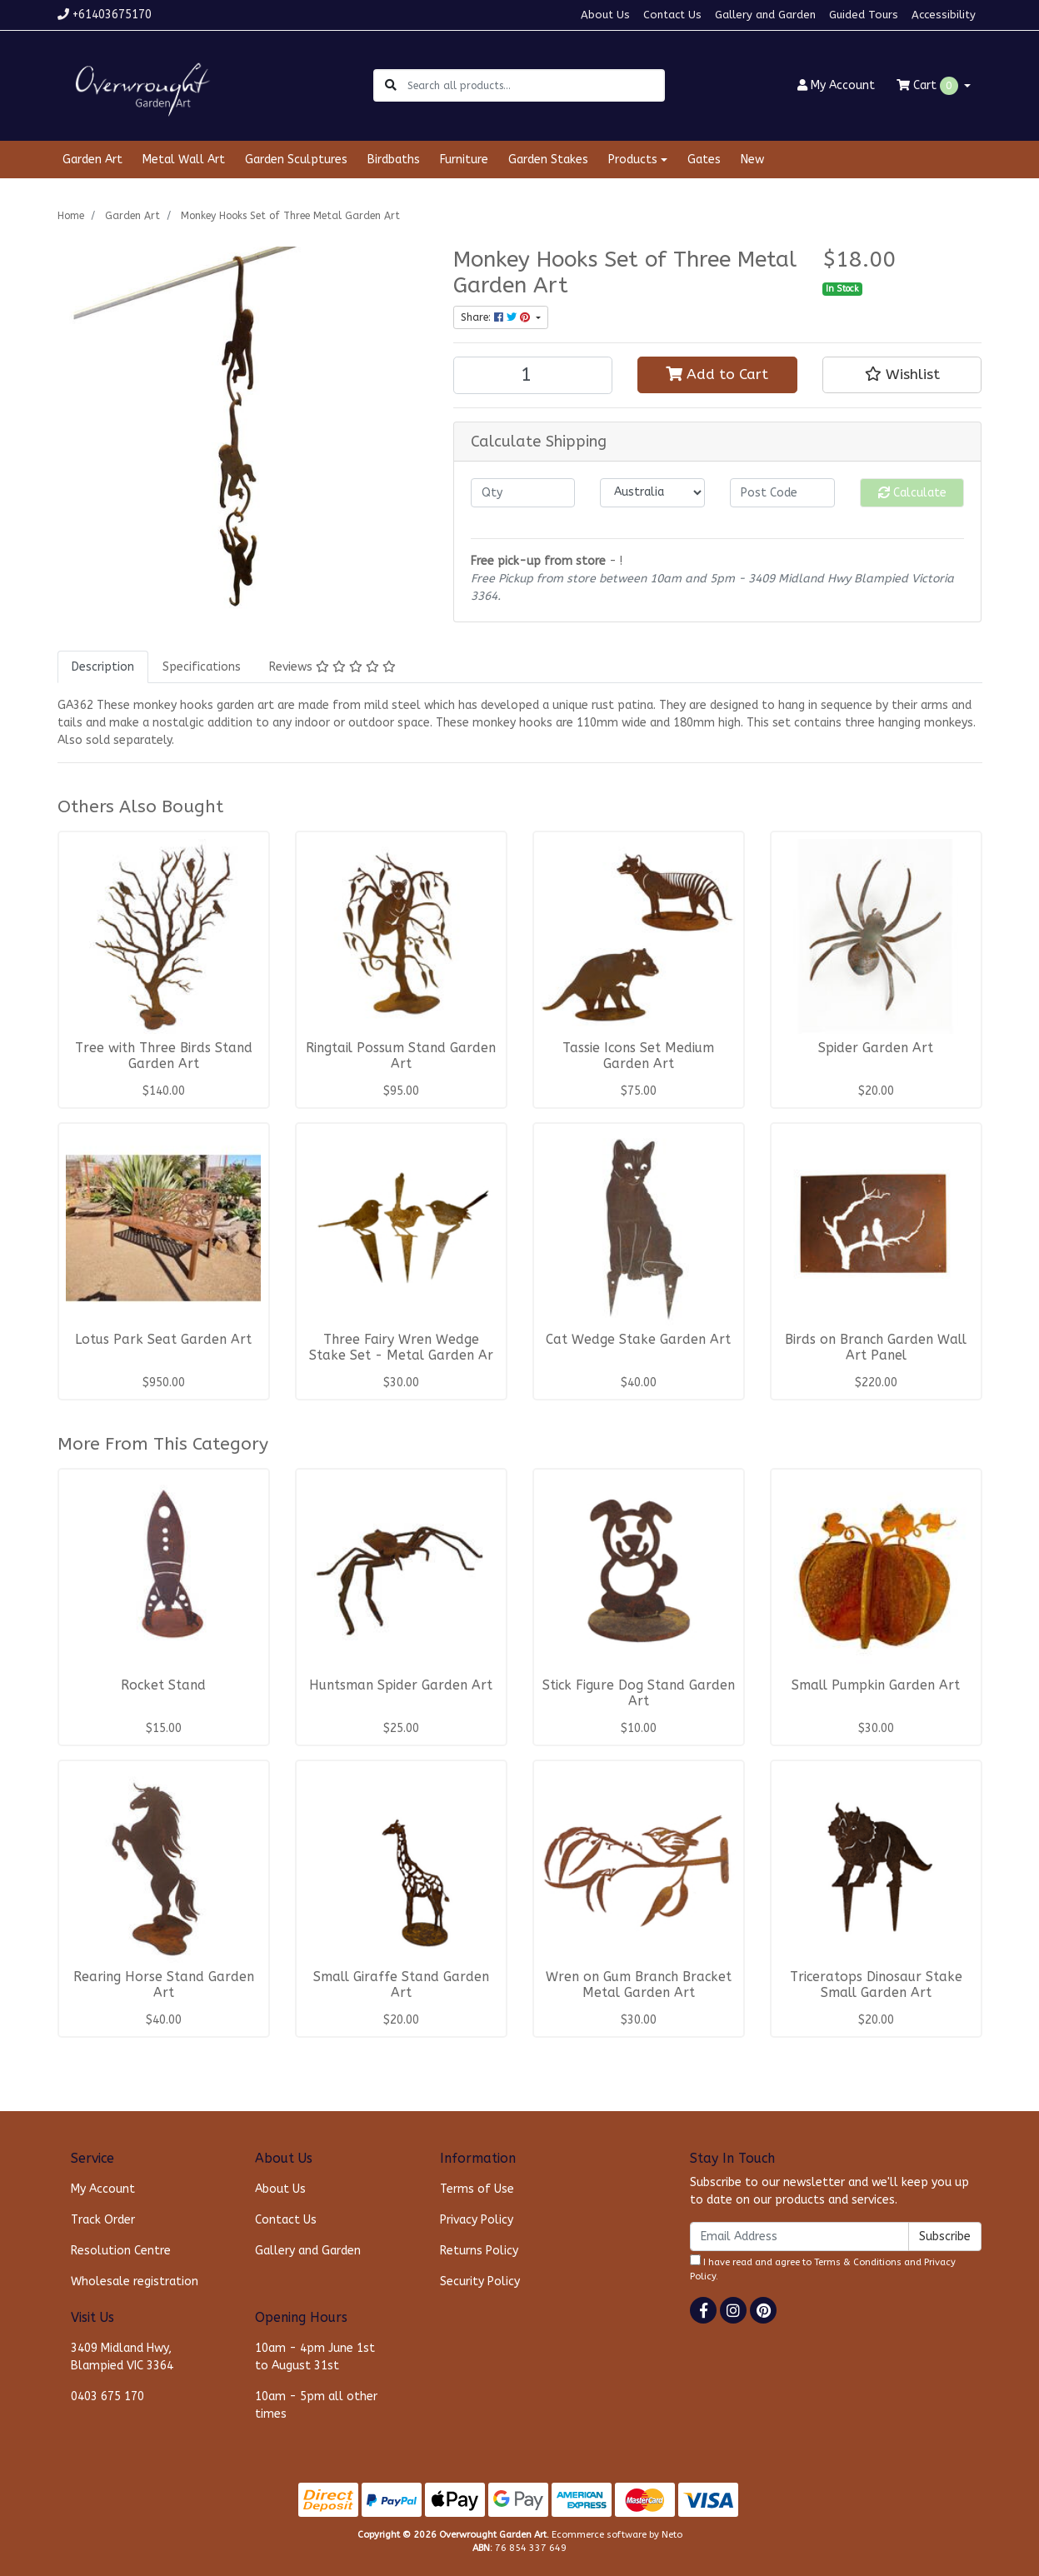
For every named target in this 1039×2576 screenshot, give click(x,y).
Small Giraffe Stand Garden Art (401, 1984)
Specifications (201, 667)
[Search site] (390, 85)
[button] (902, 375)
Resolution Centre (121, 2251)
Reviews (332, 667)
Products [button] (632, 159)
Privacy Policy (476, 2220)
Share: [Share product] (497, 317)
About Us (605, 14)
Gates (704, 159)
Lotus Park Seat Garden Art (163, 1339)
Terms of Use (477, 2189)
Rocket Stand (163, 1685)
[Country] (652, 492)
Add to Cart (717, 374)
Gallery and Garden (765, 14)
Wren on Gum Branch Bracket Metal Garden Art (639, 1984)
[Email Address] (799, 2236)
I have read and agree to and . (823, 2268)
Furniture (464, 159)
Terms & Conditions (858, 2262)
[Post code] (782, 492)
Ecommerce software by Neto (617, 2534)
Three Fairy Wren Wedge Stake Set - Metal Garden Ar (401, 1347)
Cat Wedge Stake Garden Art (638, 1339)
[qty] (523, 492)
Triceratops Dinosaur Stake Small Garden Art (876, 1984)
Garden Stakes (548, 159)
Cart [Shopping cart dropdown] (929, 86)
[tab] (102, 667)
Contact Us (672, 14)
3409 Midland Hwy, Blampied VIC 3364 (122, 2357)
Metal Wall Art (183, 159)
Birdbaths (393, 159)
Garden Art (92, 159)
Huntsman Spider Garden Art (400, 1685)
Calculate (912, 493)
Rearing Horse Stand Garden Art (163, 1984)
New (752, 159)
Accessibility (944, 14)
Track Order (103, 2220)
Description (103, 667)
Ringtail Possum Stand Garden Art (401, 1056)
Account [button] (836, 85)
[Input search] (535, 85)
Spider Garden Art (875, 1048)
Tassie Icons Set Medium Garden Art (638, 1056)
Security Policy (480, 2281)
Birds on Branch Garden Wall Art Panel (876, 1347)
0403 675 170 (107, 2396)
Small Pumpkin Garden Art (876, 1685)
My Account (103, 2189)
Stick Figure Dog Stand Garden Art (638, 1693)
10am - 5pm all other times (316, 2405)
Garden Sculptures (296, 159)
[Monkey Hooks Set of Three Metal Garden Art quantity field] (533, 375)
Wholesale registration (134, 2281)
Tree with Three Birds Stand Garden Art (163, 1056)
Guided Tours (863, 14)
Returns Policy (479, 2251)
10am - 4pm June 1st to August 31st (315, 2357)
